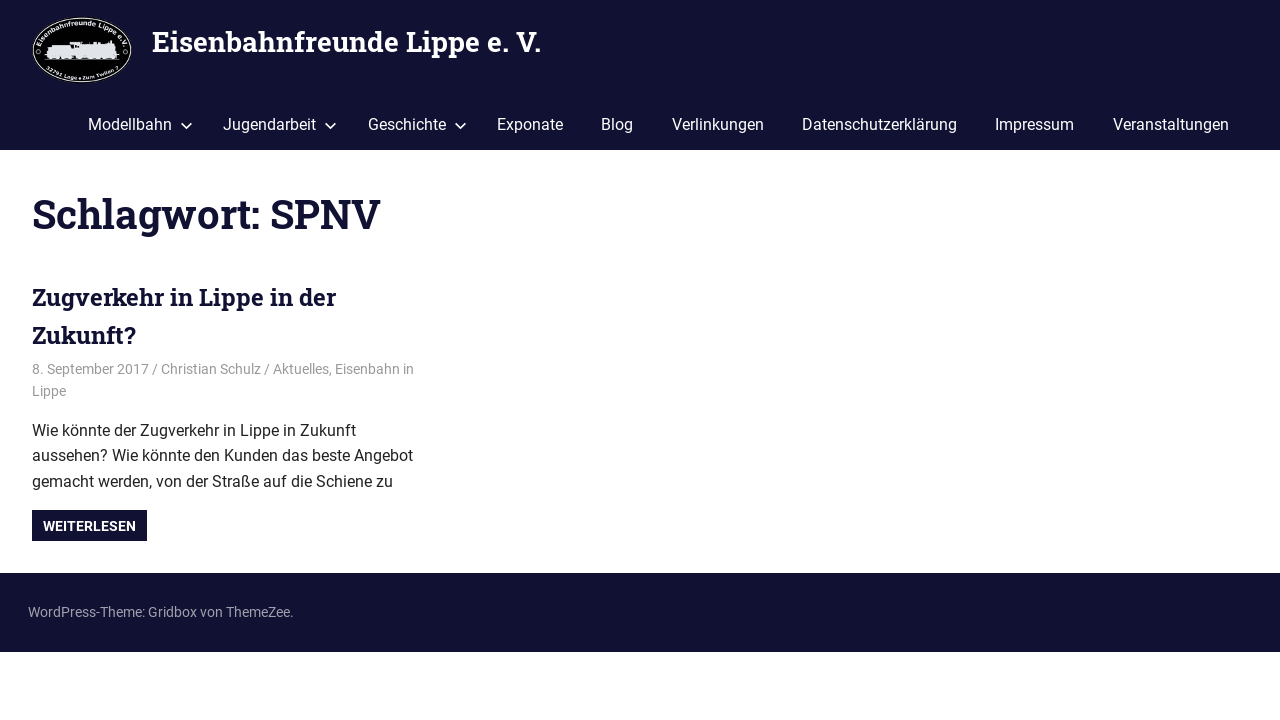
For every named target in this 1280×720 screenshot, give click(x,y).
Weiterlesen (89, 526)
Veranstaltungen (1171, 124)
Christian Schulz (211, 369)
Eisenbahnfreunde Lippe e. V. (346, 41)
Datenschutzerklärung (879, 124)
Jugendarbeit (280, 124)
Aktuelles (301, 369)
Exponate (530, 124)
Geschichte (417, 124)
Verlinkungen (718, 124)
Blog (617, 124)
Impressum (1034, 124)
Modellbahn (140, 124)
